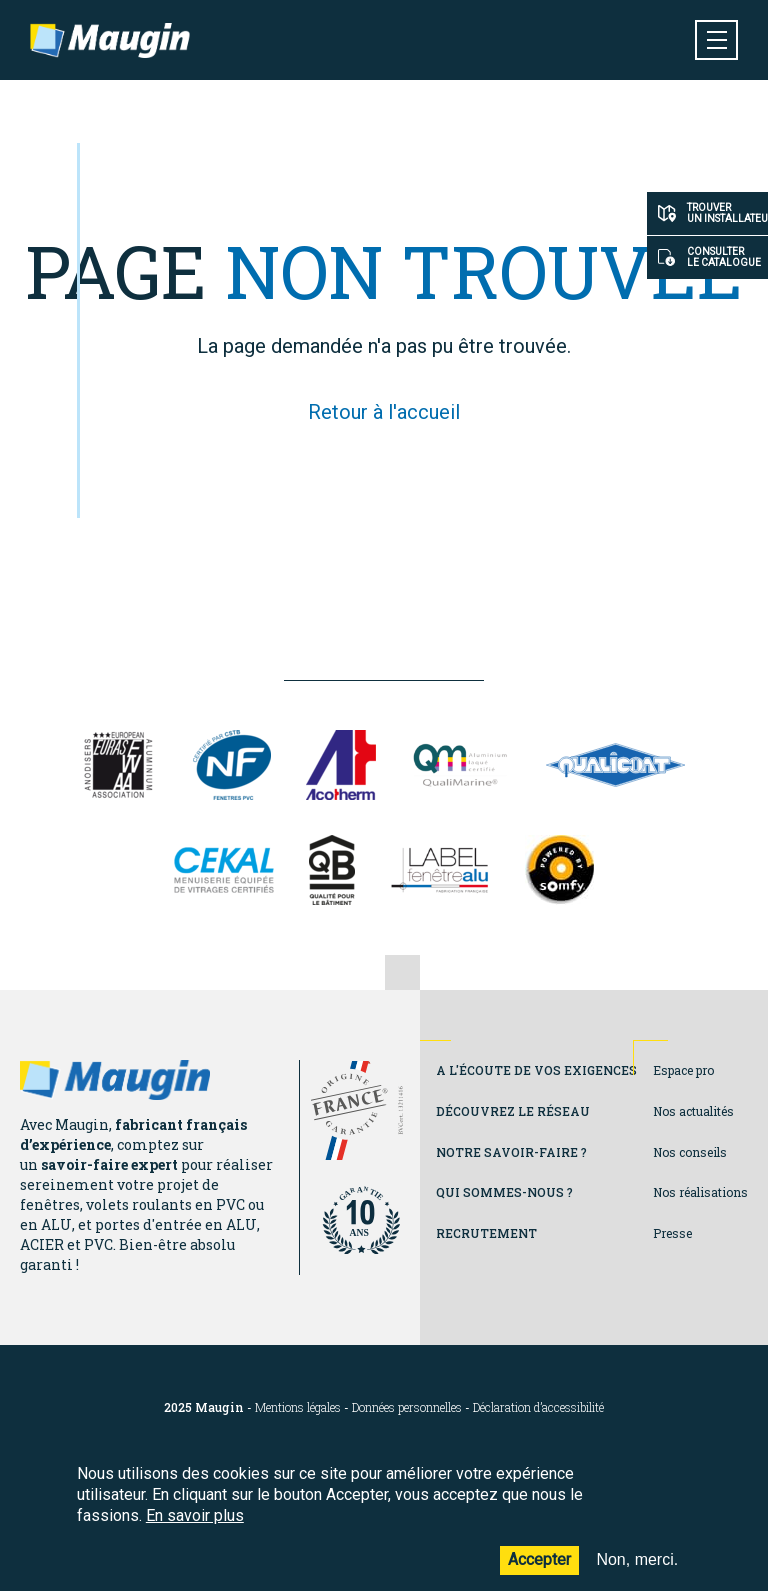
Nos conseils (690, 1152)
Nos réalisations (700, 1192)
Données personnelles (407, 1407)
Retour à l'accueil (384, 412)
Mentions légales (298, 1407)
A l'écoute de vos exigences (536, 1070)
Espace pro (683, 1070)
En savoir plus (195, 1528)
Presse (672, 1233)
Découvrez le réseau (513, 1111)
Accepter (539, 1573)
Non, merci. (637, 1573)
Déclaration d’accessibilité (538, 1407)
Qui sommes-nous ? (504, 1192)
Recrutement (486, 1233)
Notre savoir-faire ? (511, 1152)
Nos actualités (693, 1111)
